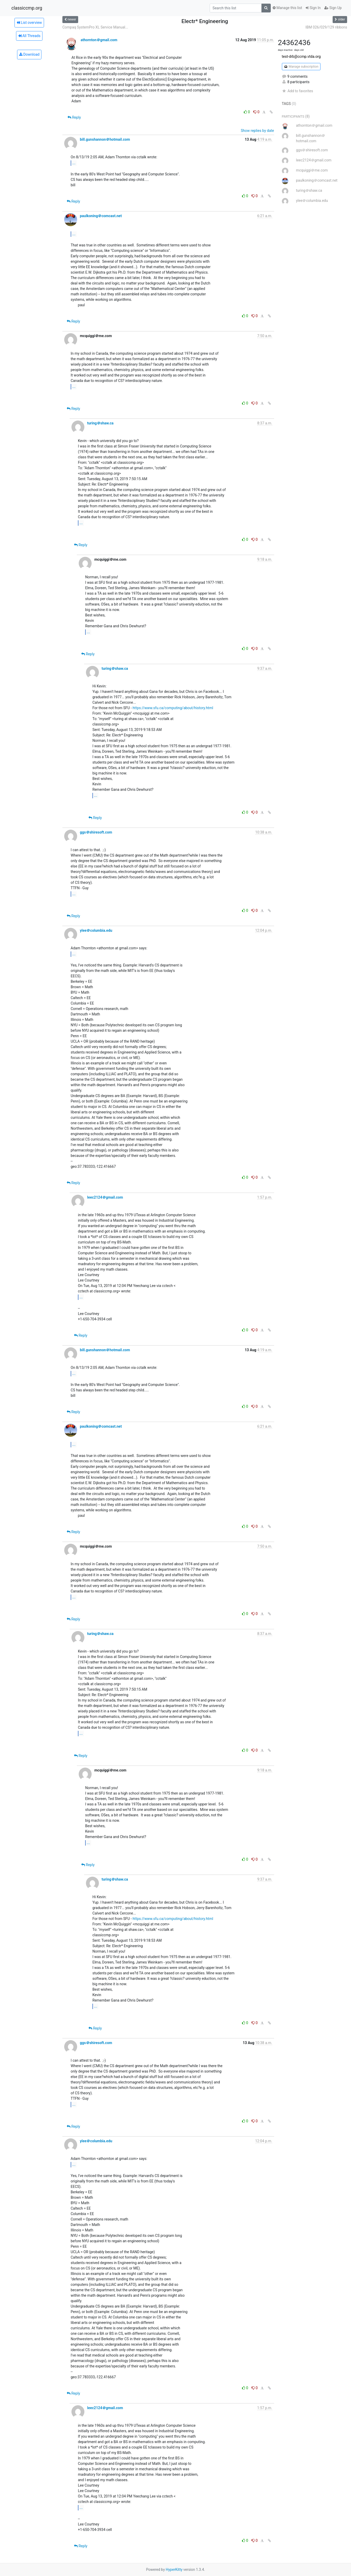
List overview (29, 22)
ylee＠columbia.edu (96, 930)
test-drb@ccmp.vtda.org (301, 56)
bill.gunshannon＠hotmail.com (105, 139)
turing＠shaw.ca (100, 423)
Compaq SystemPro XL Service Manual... (95, 27)
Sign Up (333, 8)
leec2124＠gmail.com (105, 1197)
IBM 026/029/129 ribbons (326, 27)
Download (29, 54)
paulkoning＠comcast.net (101, 216)
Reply (74, 117)
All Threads (29, 36)
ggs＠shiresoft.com (96, 832)
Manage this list (287, 8)
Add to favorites (297, 91)
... (74, 162)
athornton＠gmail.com (99, 40)
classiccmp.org (26, 8)
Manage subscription (301, 66)
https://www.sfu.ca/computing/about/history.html (173, 708)
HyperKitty (174, 2569)
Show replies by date (257, 131)
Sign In (313, 8)
